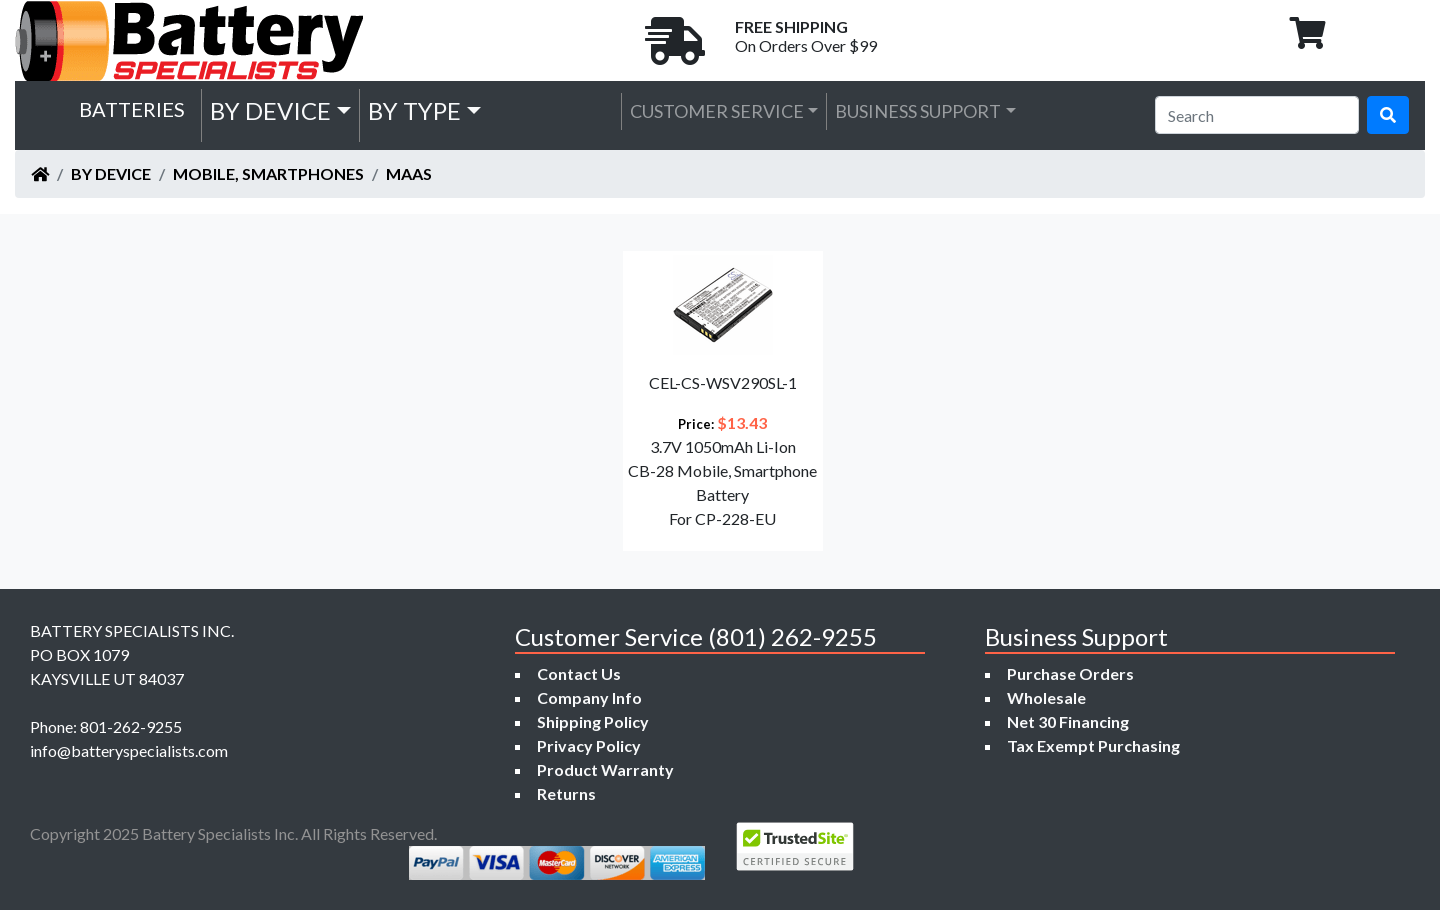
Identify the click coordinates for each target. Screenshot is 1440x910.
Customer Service (717, 111)
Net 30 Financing (1068, 721)
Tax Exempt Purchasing (1093, 745)
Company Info (589, 697)
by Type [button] (414, 110)
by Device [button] (270, 110)
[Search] (1257, 115)
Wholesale (1046, 697)
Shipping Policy (593, 721)
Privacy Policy (589, 745)
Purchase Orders (1070, 673)
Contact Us (579, 673)
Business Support (918, 111)
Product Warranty (605, 769)
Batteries (132, 109)
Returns (566, 793)
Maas (409, 173)
